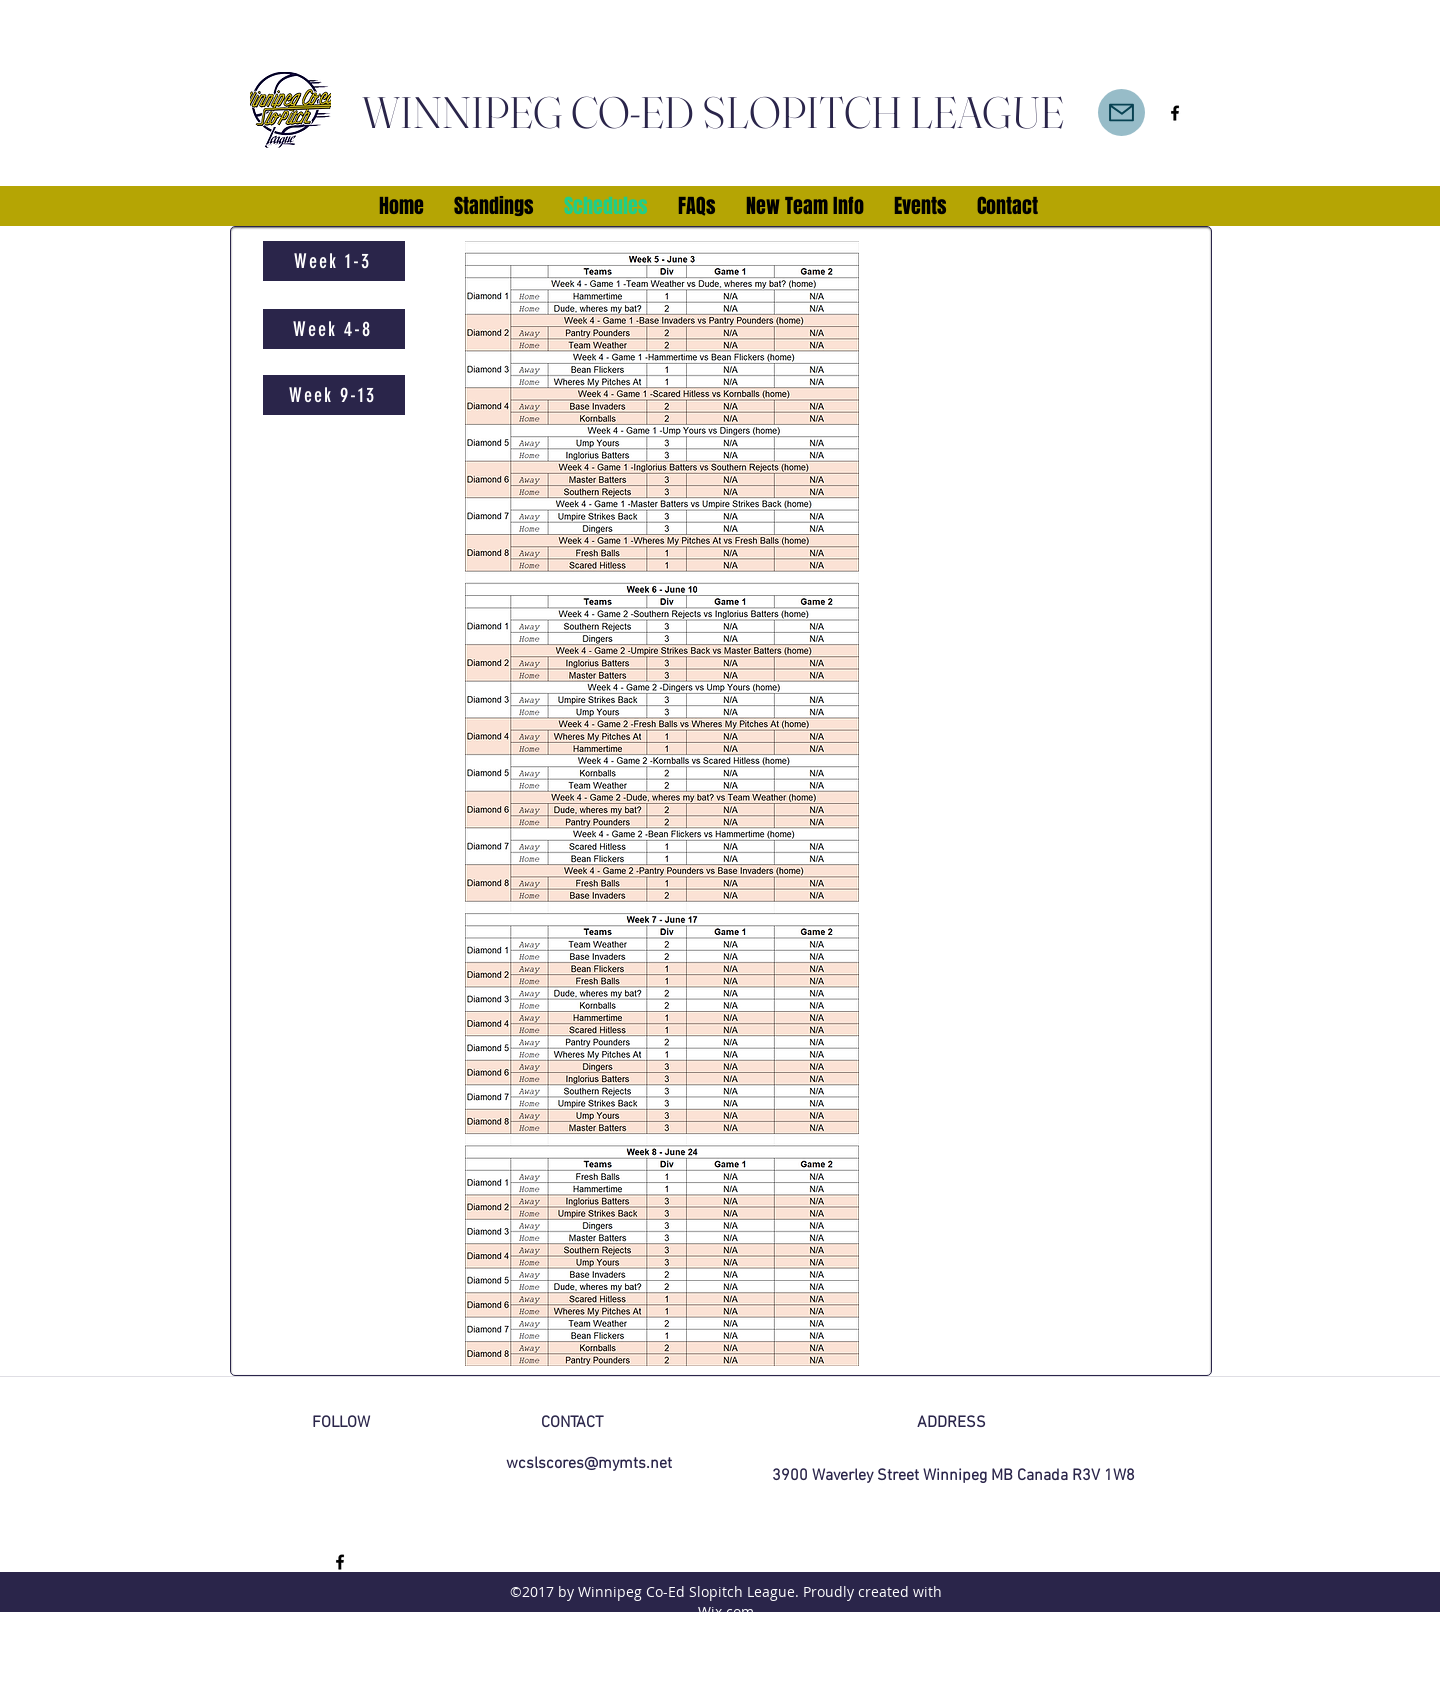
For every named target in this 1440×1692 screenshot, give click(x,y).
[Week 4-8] (334, 329)
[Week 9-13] (334, 395)
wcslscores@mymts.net (589, 1464)
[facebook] (1175, 113)
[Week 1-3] (334, 261)
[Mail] (1121, 112)
